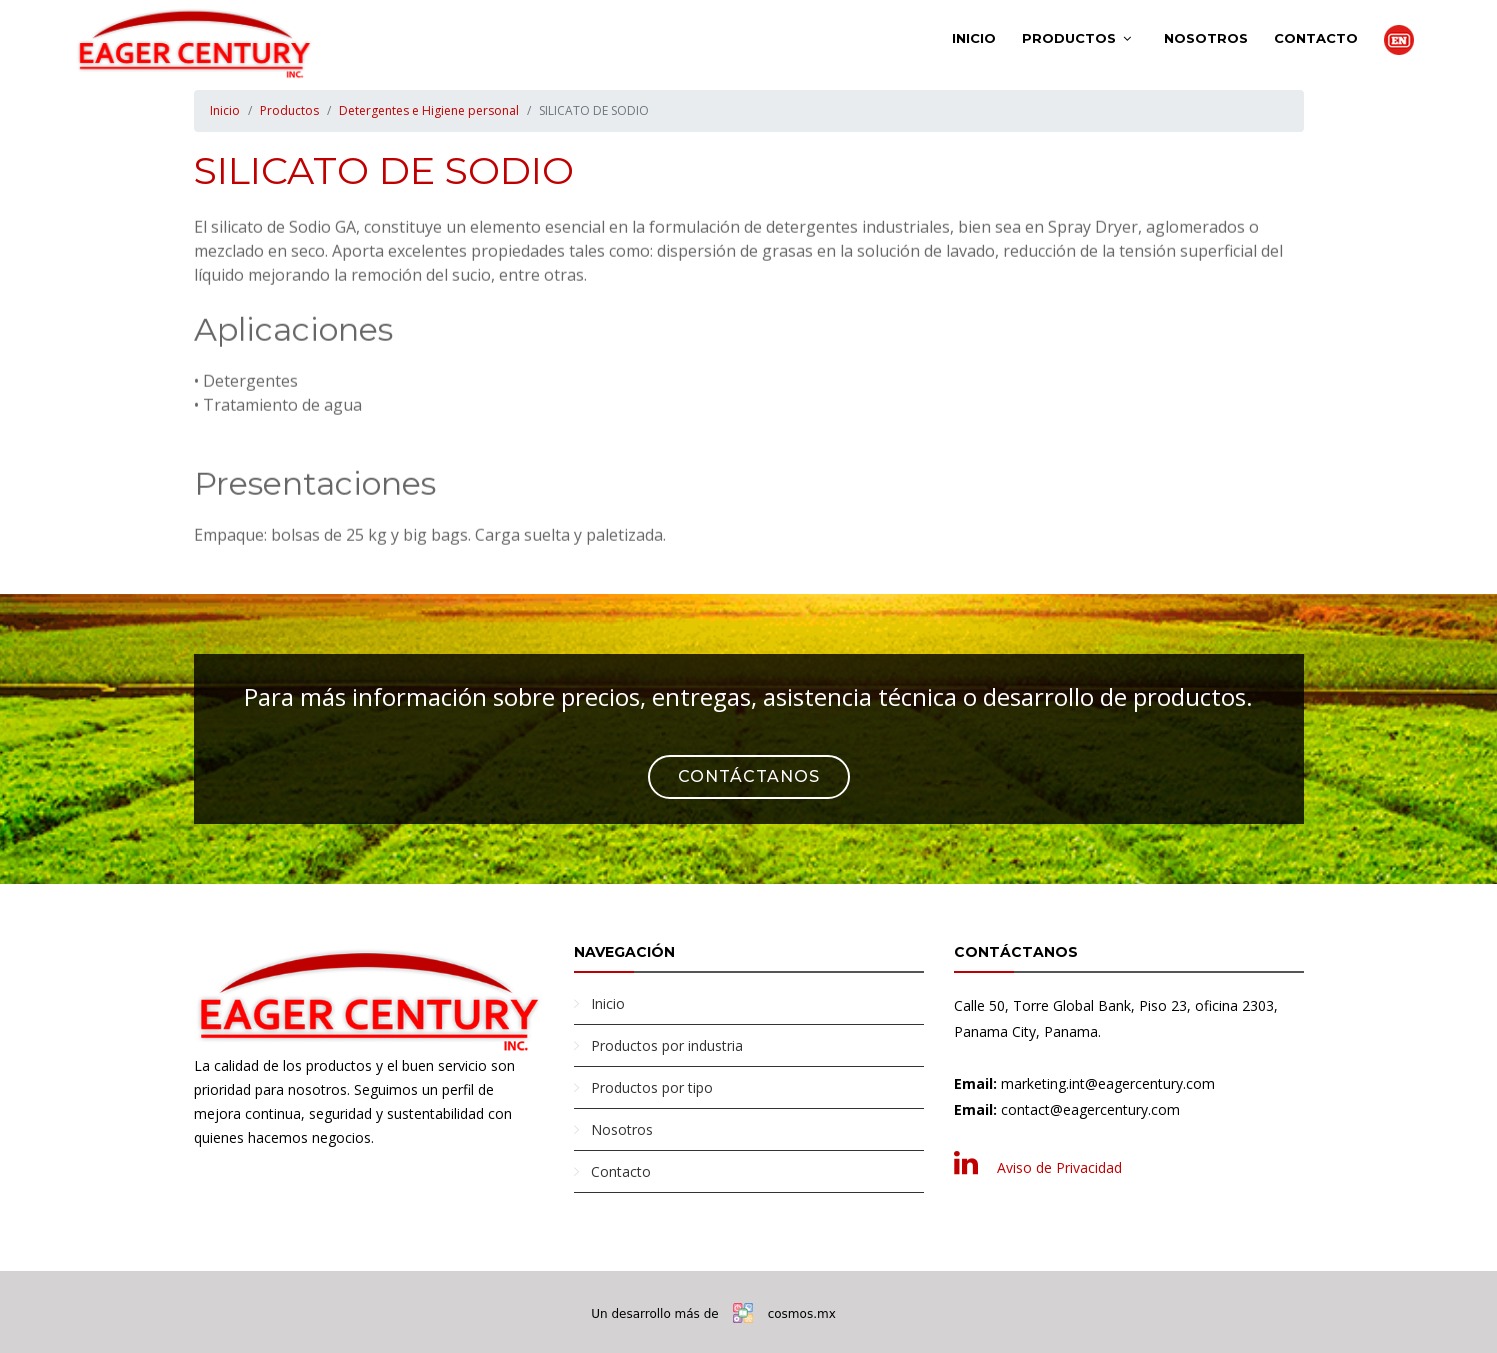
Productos (1069, 38)
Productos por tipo (652, 1087)
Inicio (974, 38)
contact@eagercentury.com (1090, 1109)
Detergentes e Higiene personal (429, 110)
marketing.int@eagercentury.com (1108, 1083)
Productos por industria (667, 1045)
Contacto (1316, 38)
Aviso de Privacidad (1059, 1167)
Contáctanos (749, 776)
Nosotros (1206, 38)
